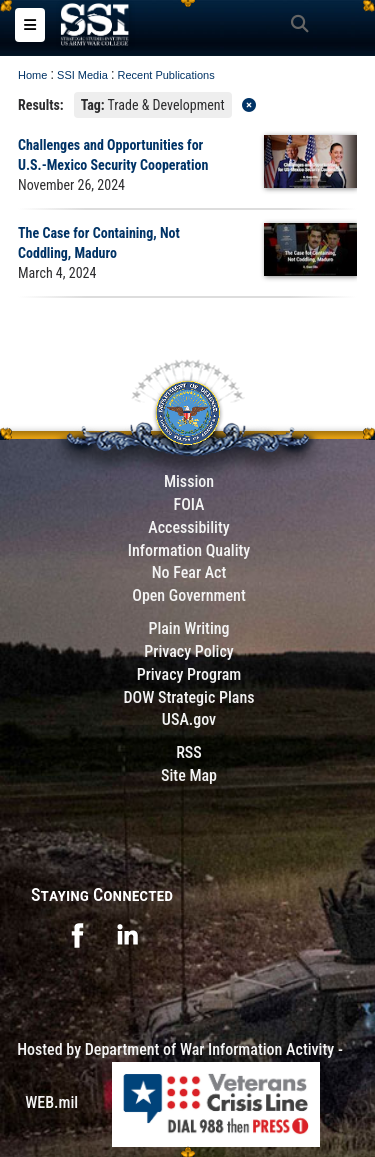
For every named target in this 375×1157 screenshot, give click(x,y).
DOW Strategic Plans (188, 697)
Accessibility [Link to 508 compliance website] (188, 527)
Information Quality (189, 550)
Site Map (189, 775)
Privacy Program (189, 674)
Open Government (189, 595)
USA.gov (189, 719)
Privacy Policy (188, 651)
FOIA (188, 504)
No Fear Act (189, 572)
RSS (189, 752)
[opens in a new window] (77, 933)
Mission (189, 481)
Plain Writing (188, 628)
